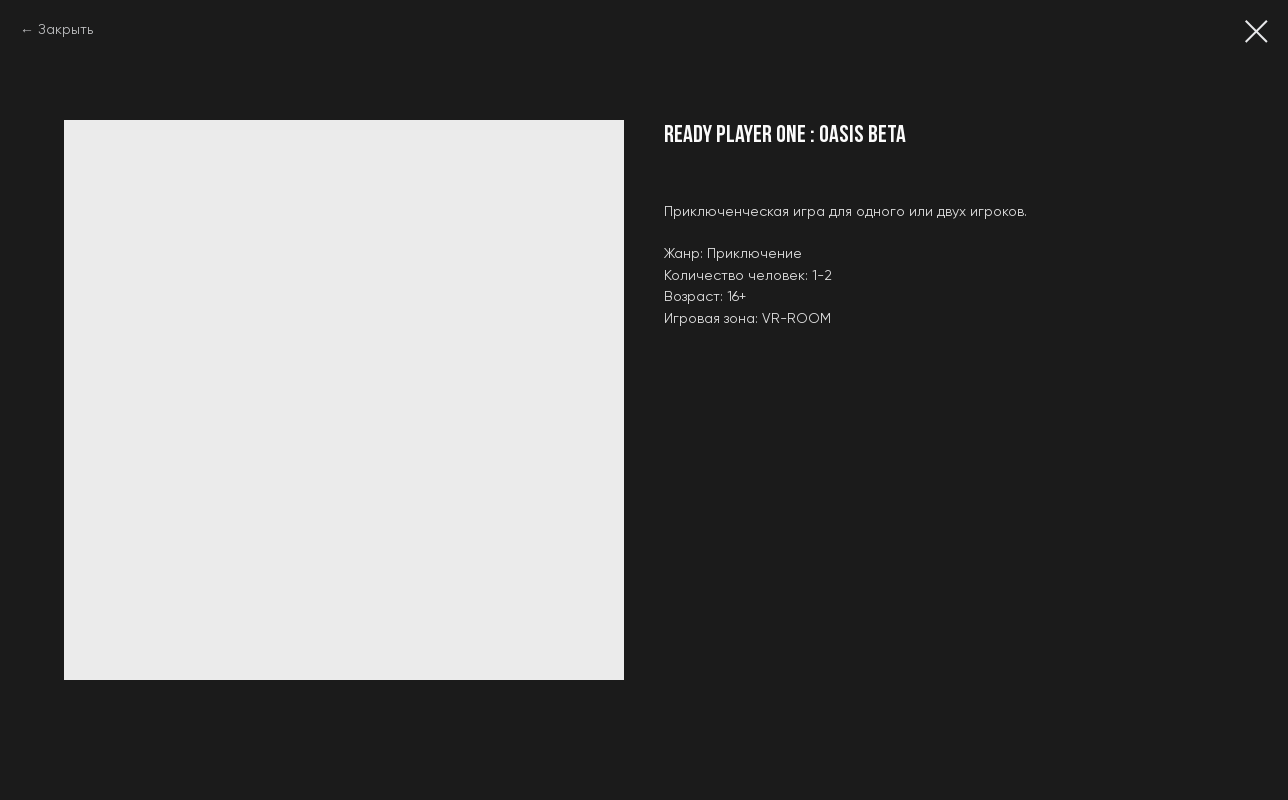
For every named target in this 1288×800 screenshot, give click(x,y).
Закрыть (65, 30)
